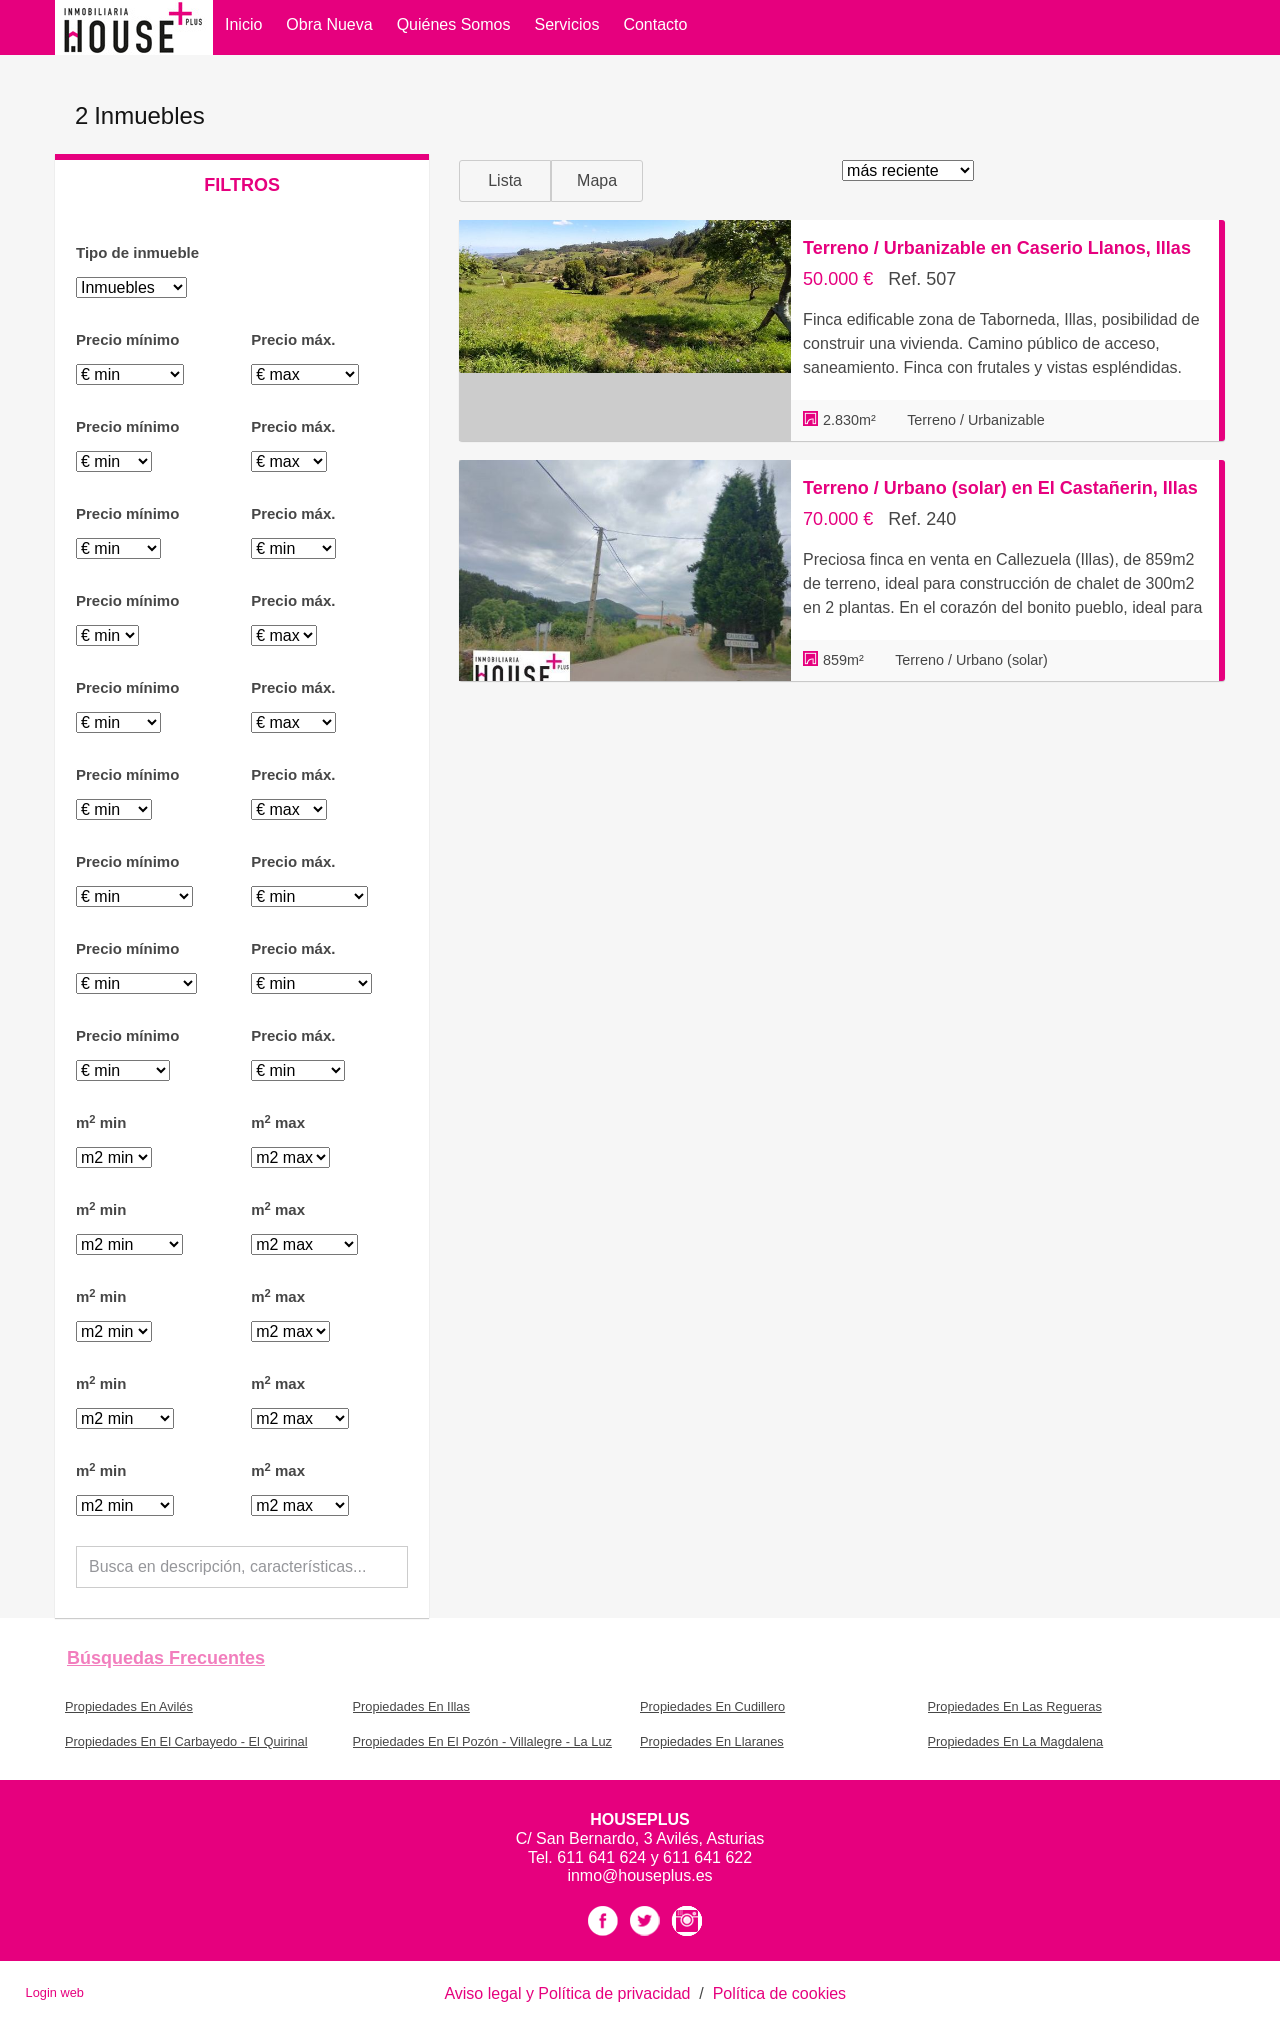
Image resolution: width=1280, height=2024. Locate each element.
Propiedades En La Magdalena (1016, 1741)
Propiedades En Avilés (129, 1706)
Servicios (566, 24)
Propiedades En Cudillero (712, 1706)
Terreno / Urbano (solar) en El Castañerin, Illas (1000, 488)
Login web (55, 1992)
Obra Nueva (329, 24)
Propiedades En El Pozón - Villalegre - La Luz (482, 1741)
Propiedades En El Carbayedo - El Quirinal (186, 1741)
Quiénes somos (454, 24)
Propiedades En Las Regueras (1015, 1706)
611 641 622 (707, 1857)
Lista (505, 180)
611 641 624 (603, 1857)
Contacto (655, 24)
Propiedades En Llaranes (712, 1741)
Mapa (597, 180)
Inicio (243, 24)
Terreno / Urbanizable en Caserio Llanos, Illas (997, 248)
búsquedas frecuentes (166, 1658)
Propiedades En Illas (411, 1706)
